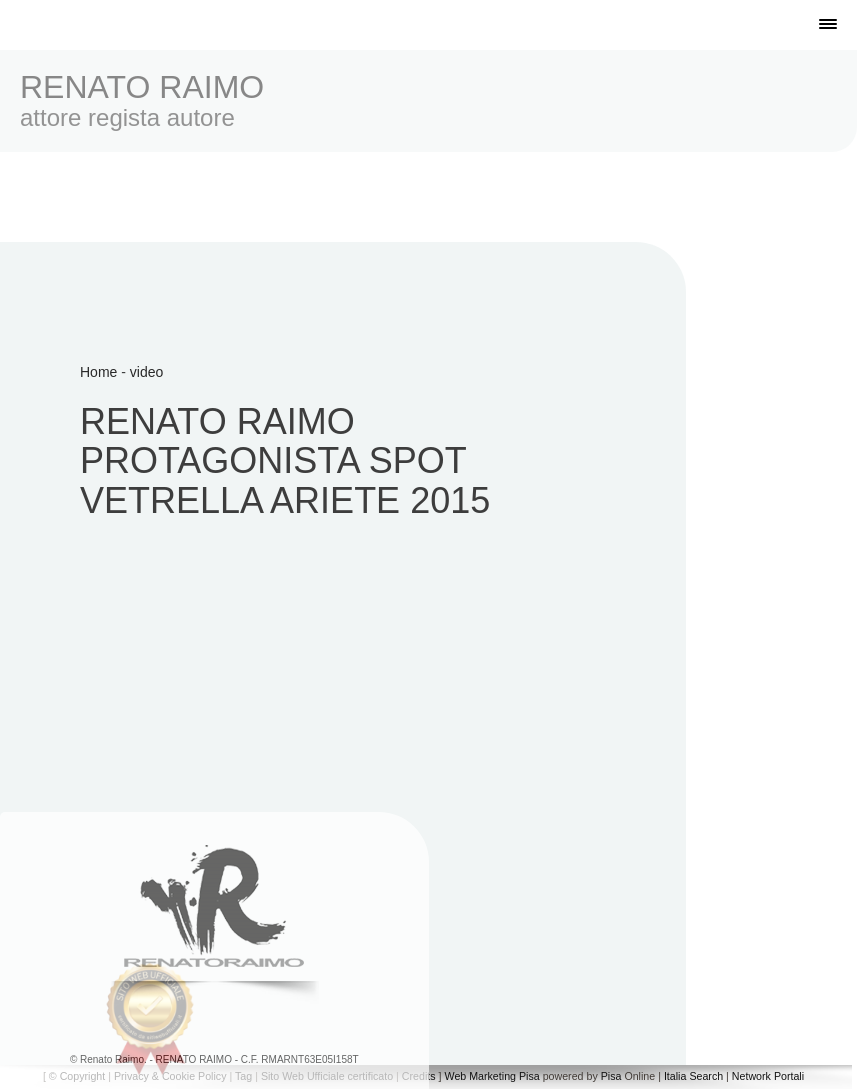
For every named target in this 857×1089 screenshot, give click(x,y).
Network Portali (768, 1076)
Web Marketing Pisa (492, 1076)
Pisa (611, 1076)
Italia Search (693, 1076)
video (146, 372)
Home (98, 372)
